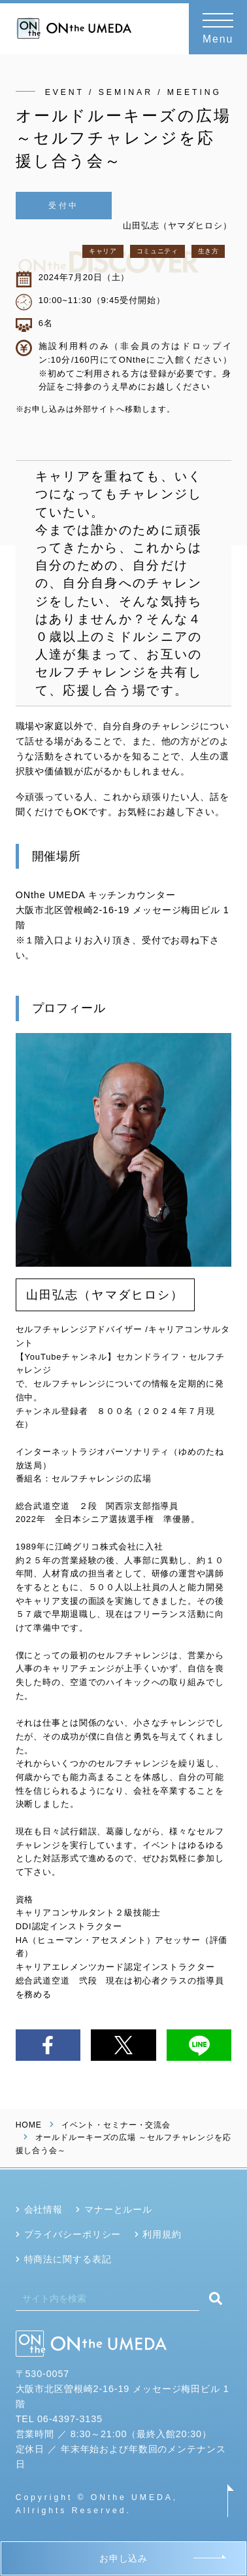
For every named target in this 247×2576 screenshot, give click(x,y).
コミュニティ (157, 251)
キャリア (103, 251)
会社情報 (43, 2209)
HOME (29, 2125)
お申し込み (123, 2558)
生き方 (208, 251)
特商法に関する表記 (68, 2259)
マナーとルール (118, 2209)
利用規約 (161, 2234)
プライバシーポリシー (73, 2234)
